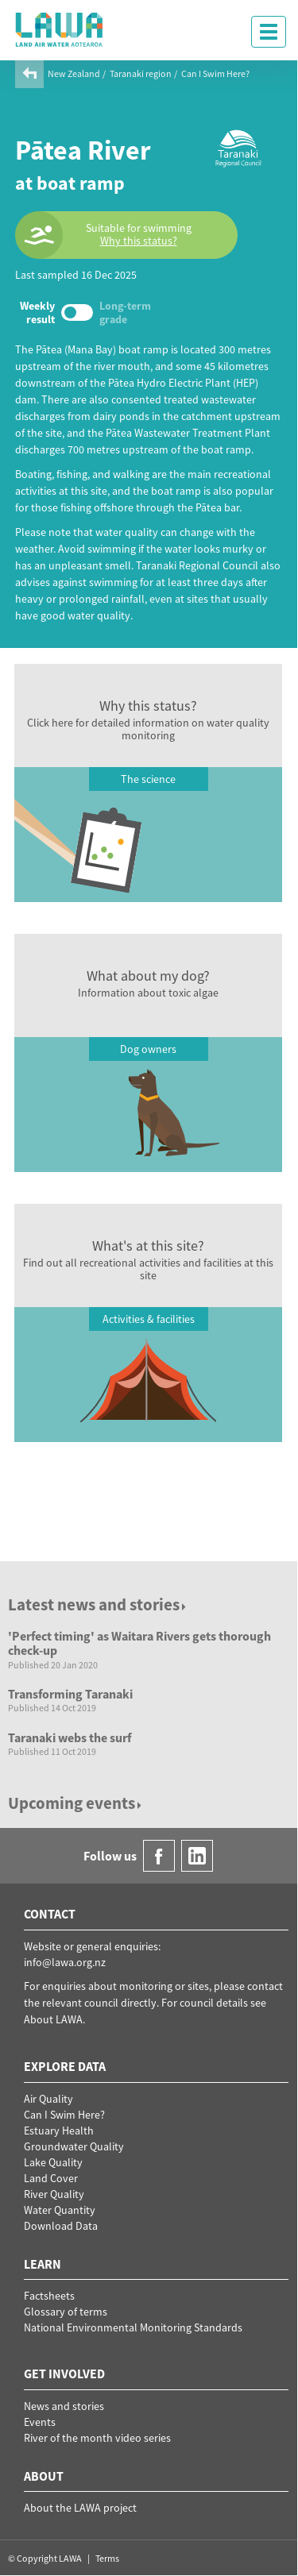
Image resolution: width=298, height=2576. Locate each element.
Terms (107, 2558)
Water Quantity (59, 2210)
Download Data (61, 2226)
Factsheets (49, 2296)
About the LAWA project (80, 2508)
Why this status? (138, 241)
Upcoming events (76, 1803)
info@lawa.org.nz (65, 1962)
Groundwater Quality (74, 2146)
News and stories (64, 2406)
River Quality (54, 2194)
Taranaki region (141, 73)
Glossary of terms (65, 2311)
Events (40, 2422)
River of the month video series (97, 2438)
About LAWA (53, 2019)
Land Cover (51, 2178)
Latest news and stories (98, 1604)
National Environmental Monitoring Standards (133, 2327)
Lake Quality (53, 2162)
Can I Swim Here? (215, 73)
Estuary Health (59, 2130)
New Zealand (74, 73)
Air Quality (48, 2099)
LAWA (59, 29)
